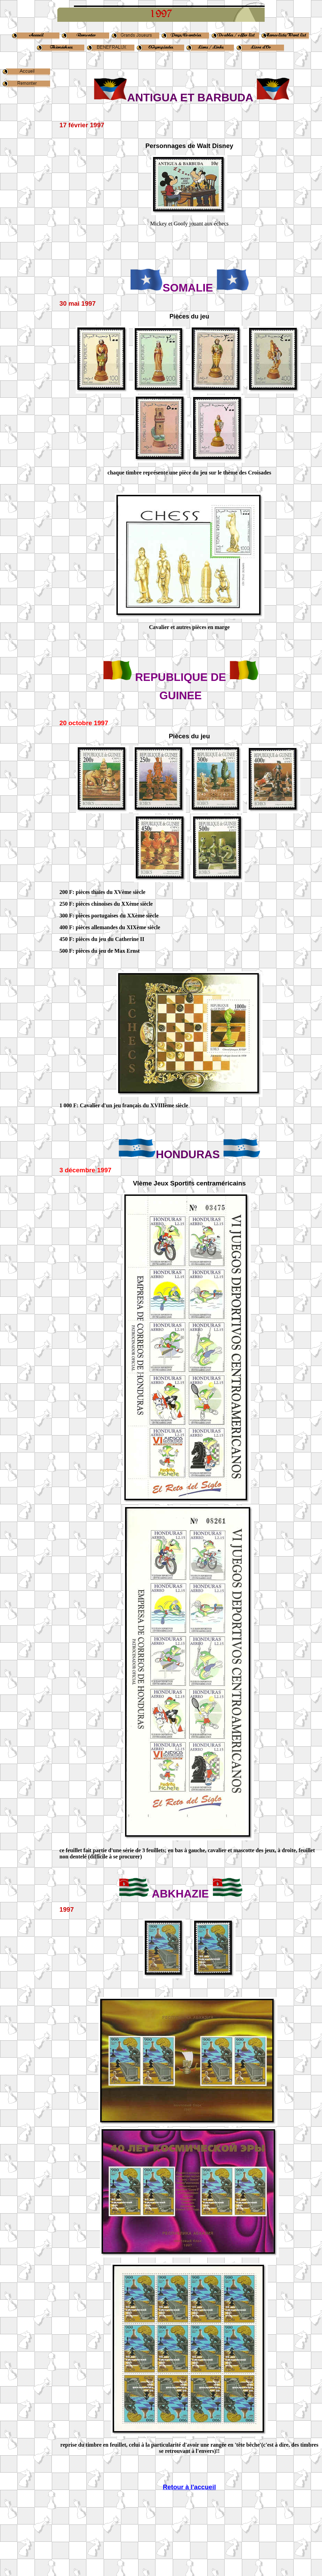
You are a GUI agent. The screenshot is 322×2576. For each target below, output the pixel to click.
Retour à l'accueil (189, 2487)
